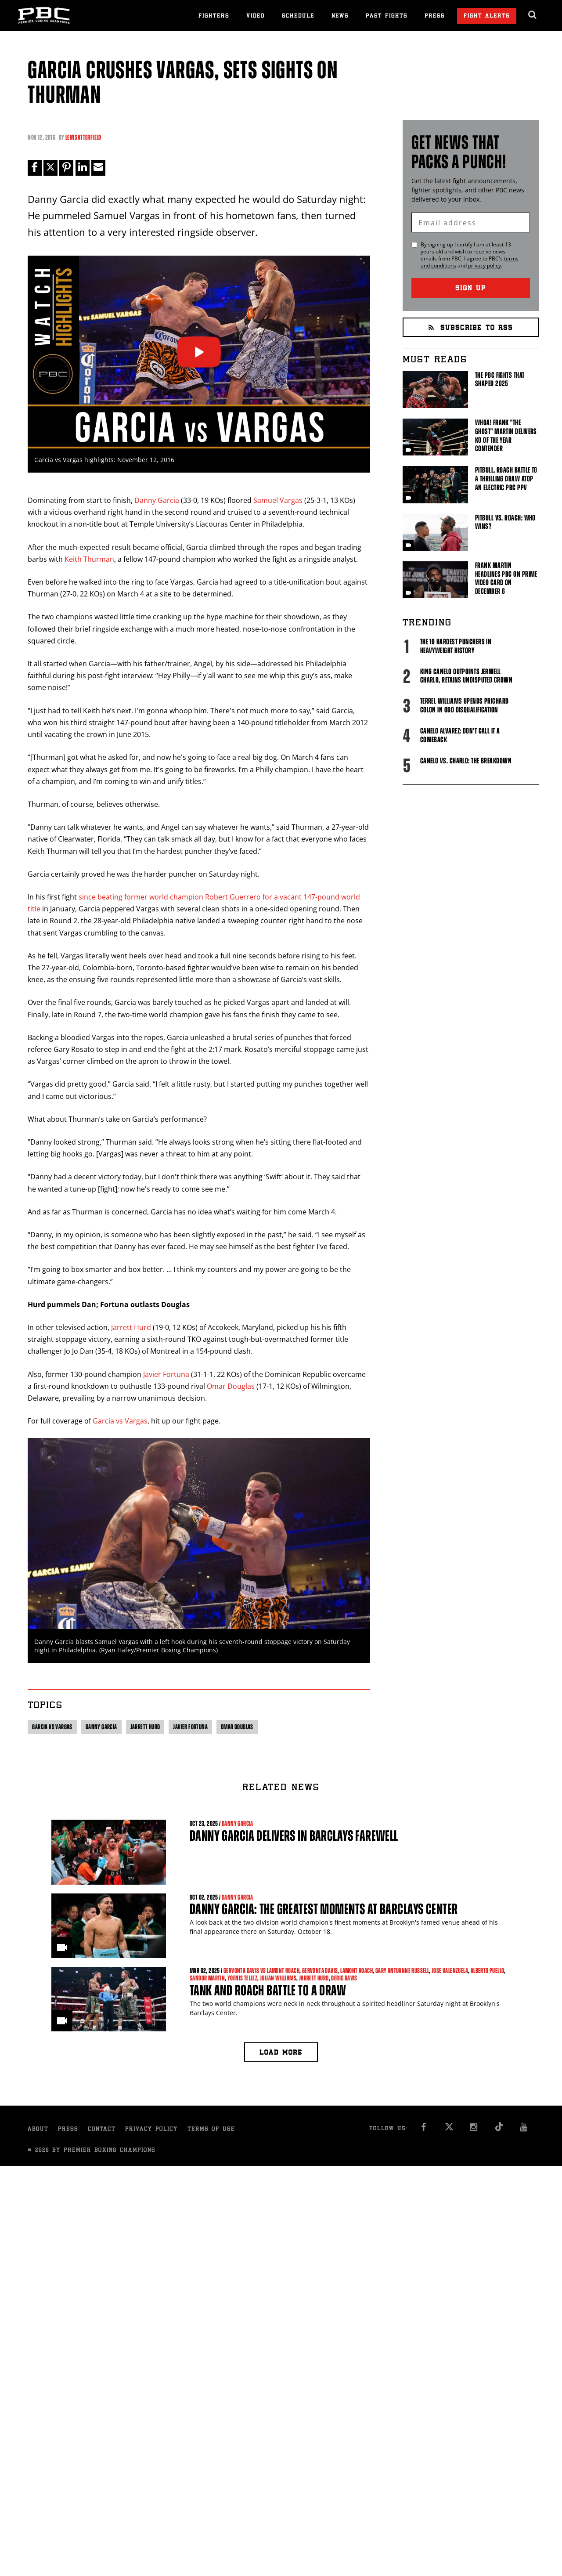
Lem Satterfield (83, 137)
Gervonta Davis (320, 1970)
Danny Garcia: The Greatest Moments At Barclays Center (324, 1909)
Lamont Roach (356, 1970)
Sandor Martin (207, 1978)
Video (255, 16)
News (340, 16)
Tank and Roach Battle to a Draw (268, 1990)
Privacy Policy (151, 2129)
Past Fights (386, 16)
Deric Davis (344, 1978)
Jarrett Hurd (131, 1327)
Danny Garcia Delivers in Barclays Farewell (294, 1836)
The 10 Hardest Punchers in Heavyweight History (456, 646)
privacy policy (484, 265)
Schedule (298, 16)
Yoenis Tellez (242, 1978)
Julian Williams (278, 1978)
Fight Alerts (487, 16)
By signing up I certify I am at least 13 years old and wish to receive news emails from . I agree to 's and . (470, 255)
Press (435, 16)
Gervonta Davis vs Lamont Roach (261, 1970)
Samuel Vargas (278, 500)
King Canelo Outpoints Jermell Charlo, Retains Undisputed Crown (466, 676)
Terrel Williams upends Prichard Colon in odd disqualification (464, 705)
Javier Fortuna (166, 1374)
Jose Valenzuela (450, 1970)
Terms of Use (211, 2129)
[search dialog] (532, 15)
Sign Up (470, 289)
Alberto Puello (487, 1970)
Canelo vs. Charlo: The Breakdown (466, 760)
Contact (101, 2129)
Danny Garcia (156, 500)
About (38, 2129)
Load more (281, 2053)
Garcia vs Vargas (120, 1421)
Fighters (213, 16)
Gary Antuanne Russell (402, 1970)
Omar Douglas (231, 1386)
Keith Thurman (89, 559)
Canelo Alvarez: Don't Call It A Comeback (460, 735)
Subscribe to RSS (471, 328)
